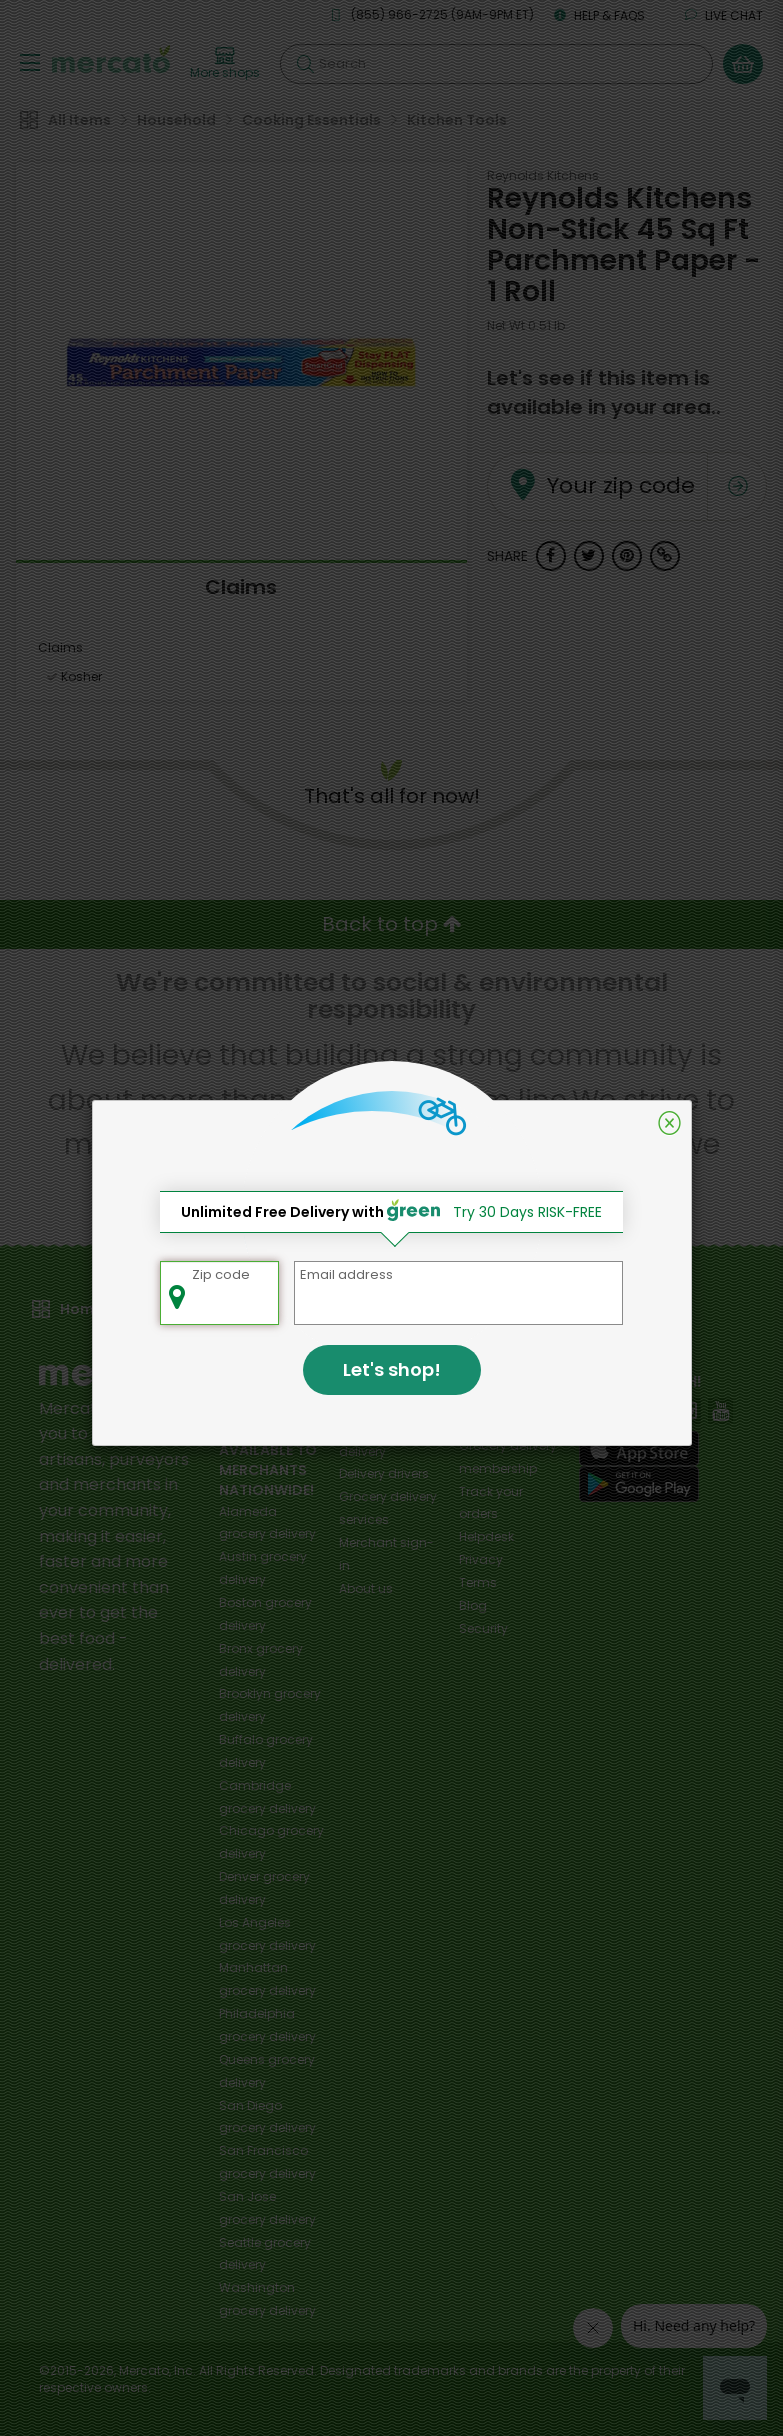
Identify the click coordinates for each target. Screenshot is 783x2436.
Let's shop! (392, 1369)
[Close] (669, 1123)
